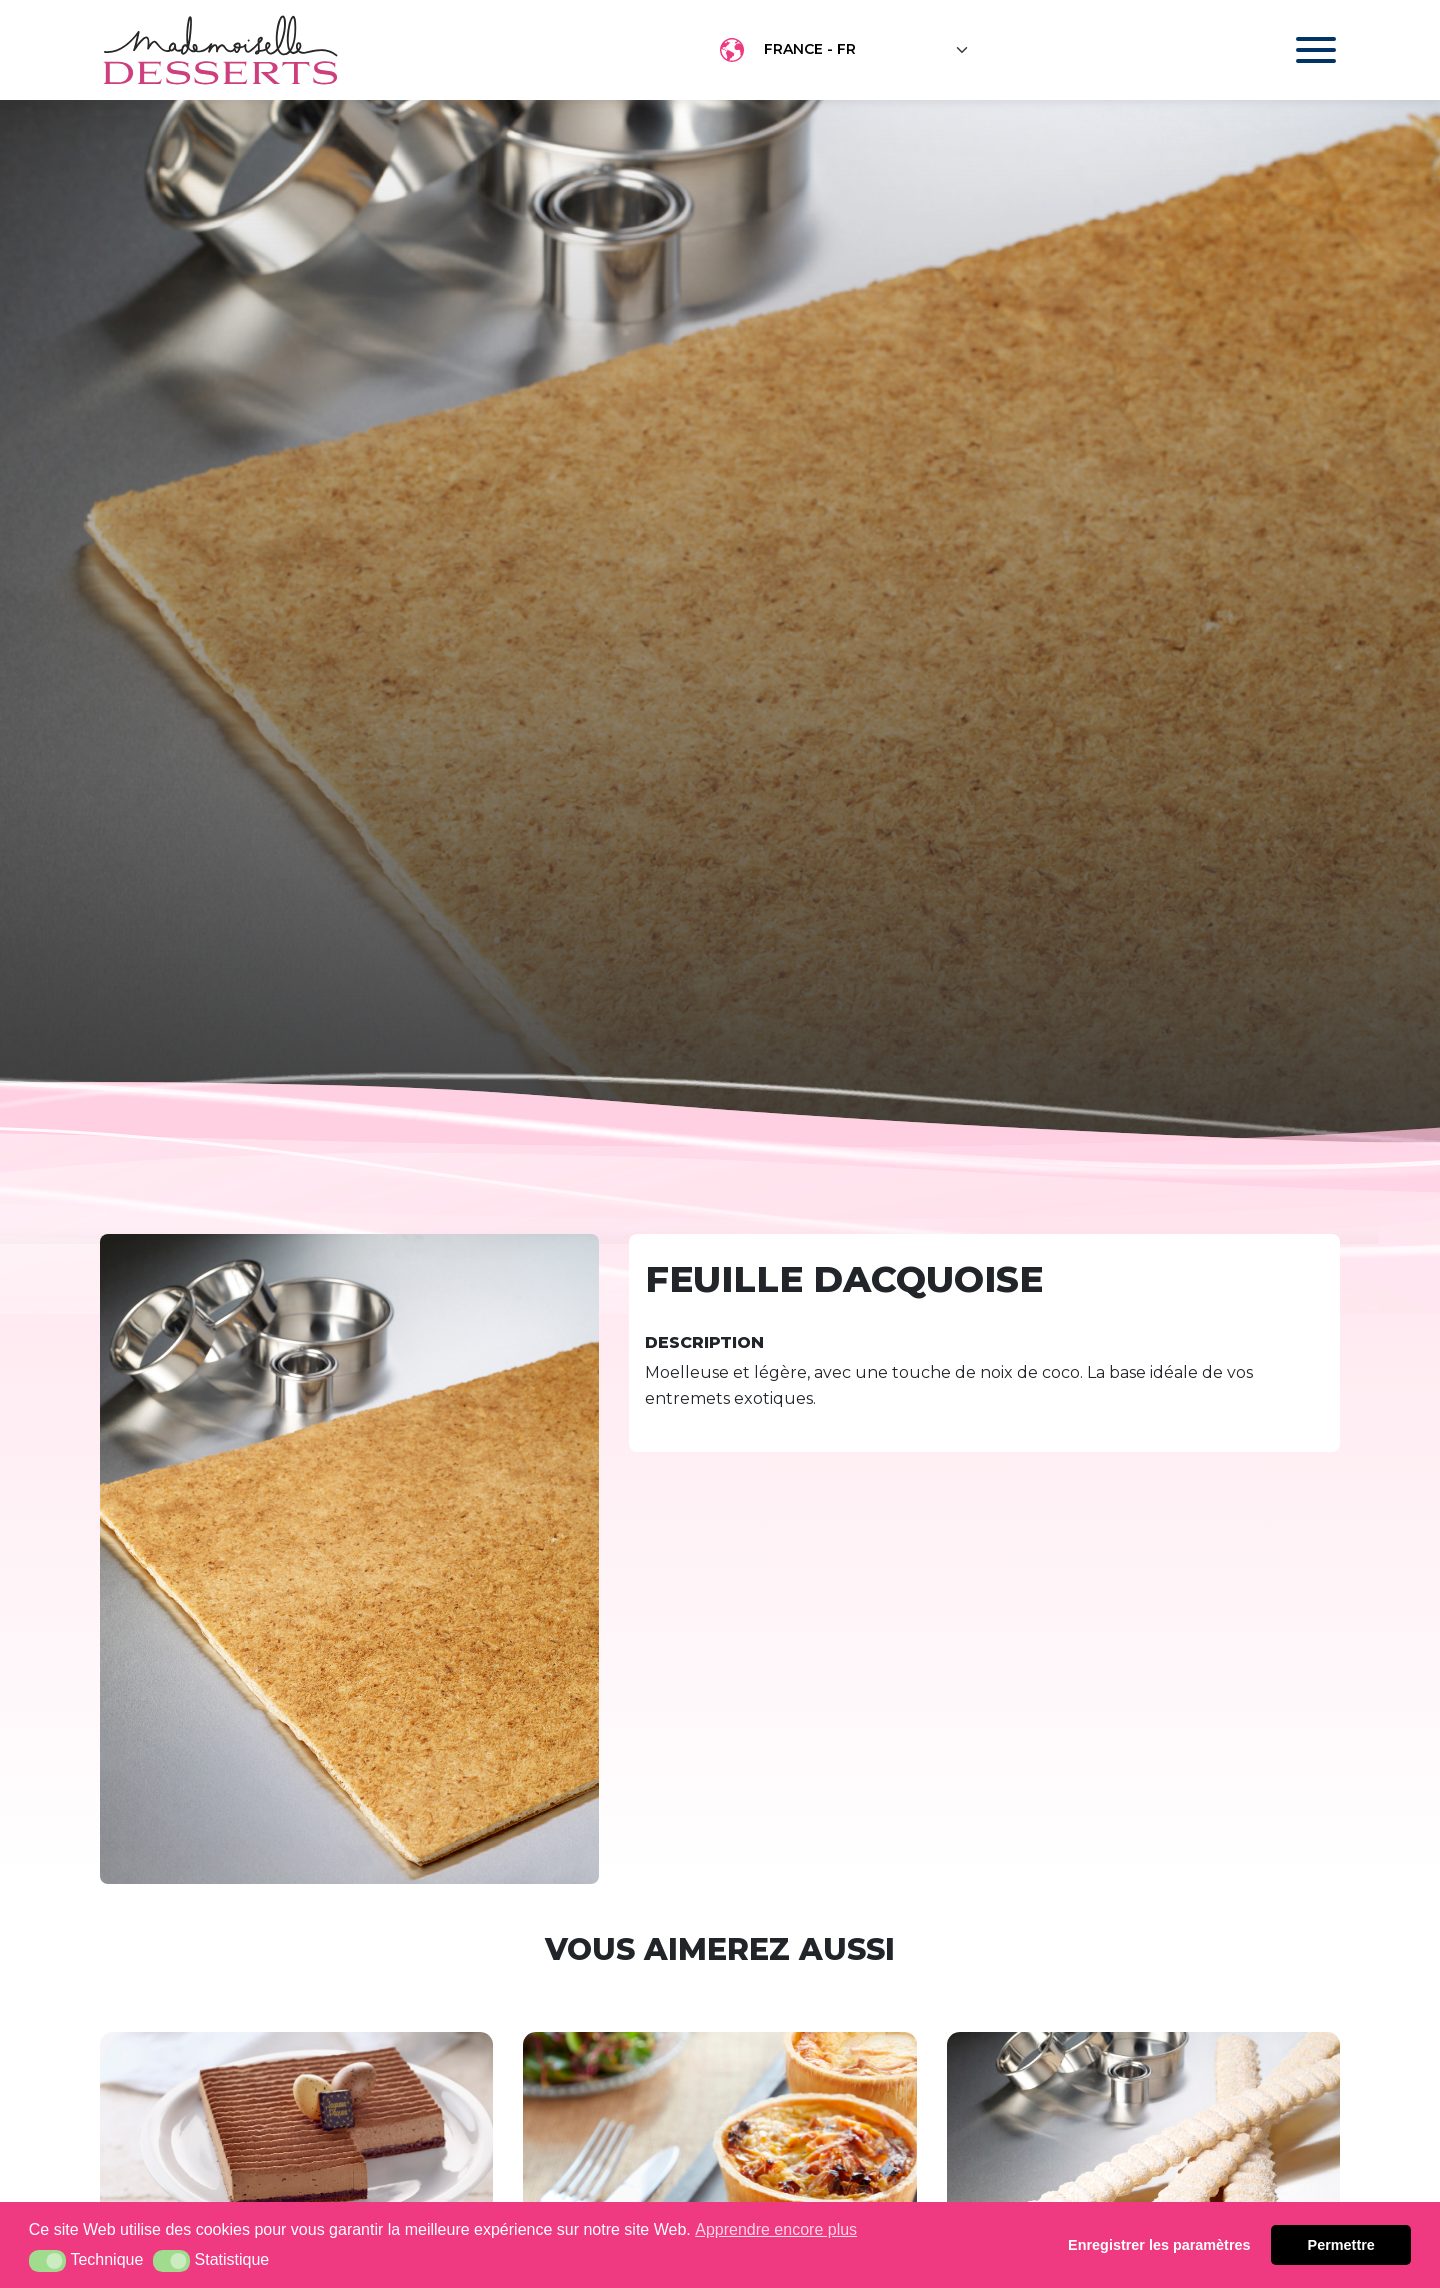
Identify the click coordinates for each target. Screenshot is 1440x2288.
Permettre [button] (1341, 2245)
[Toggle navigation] (1296, 50)
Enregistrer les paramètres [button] (1159, 2245)
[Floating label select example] (867, 50)
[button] (47, 2261)
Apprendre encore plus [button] (776, 2229)
